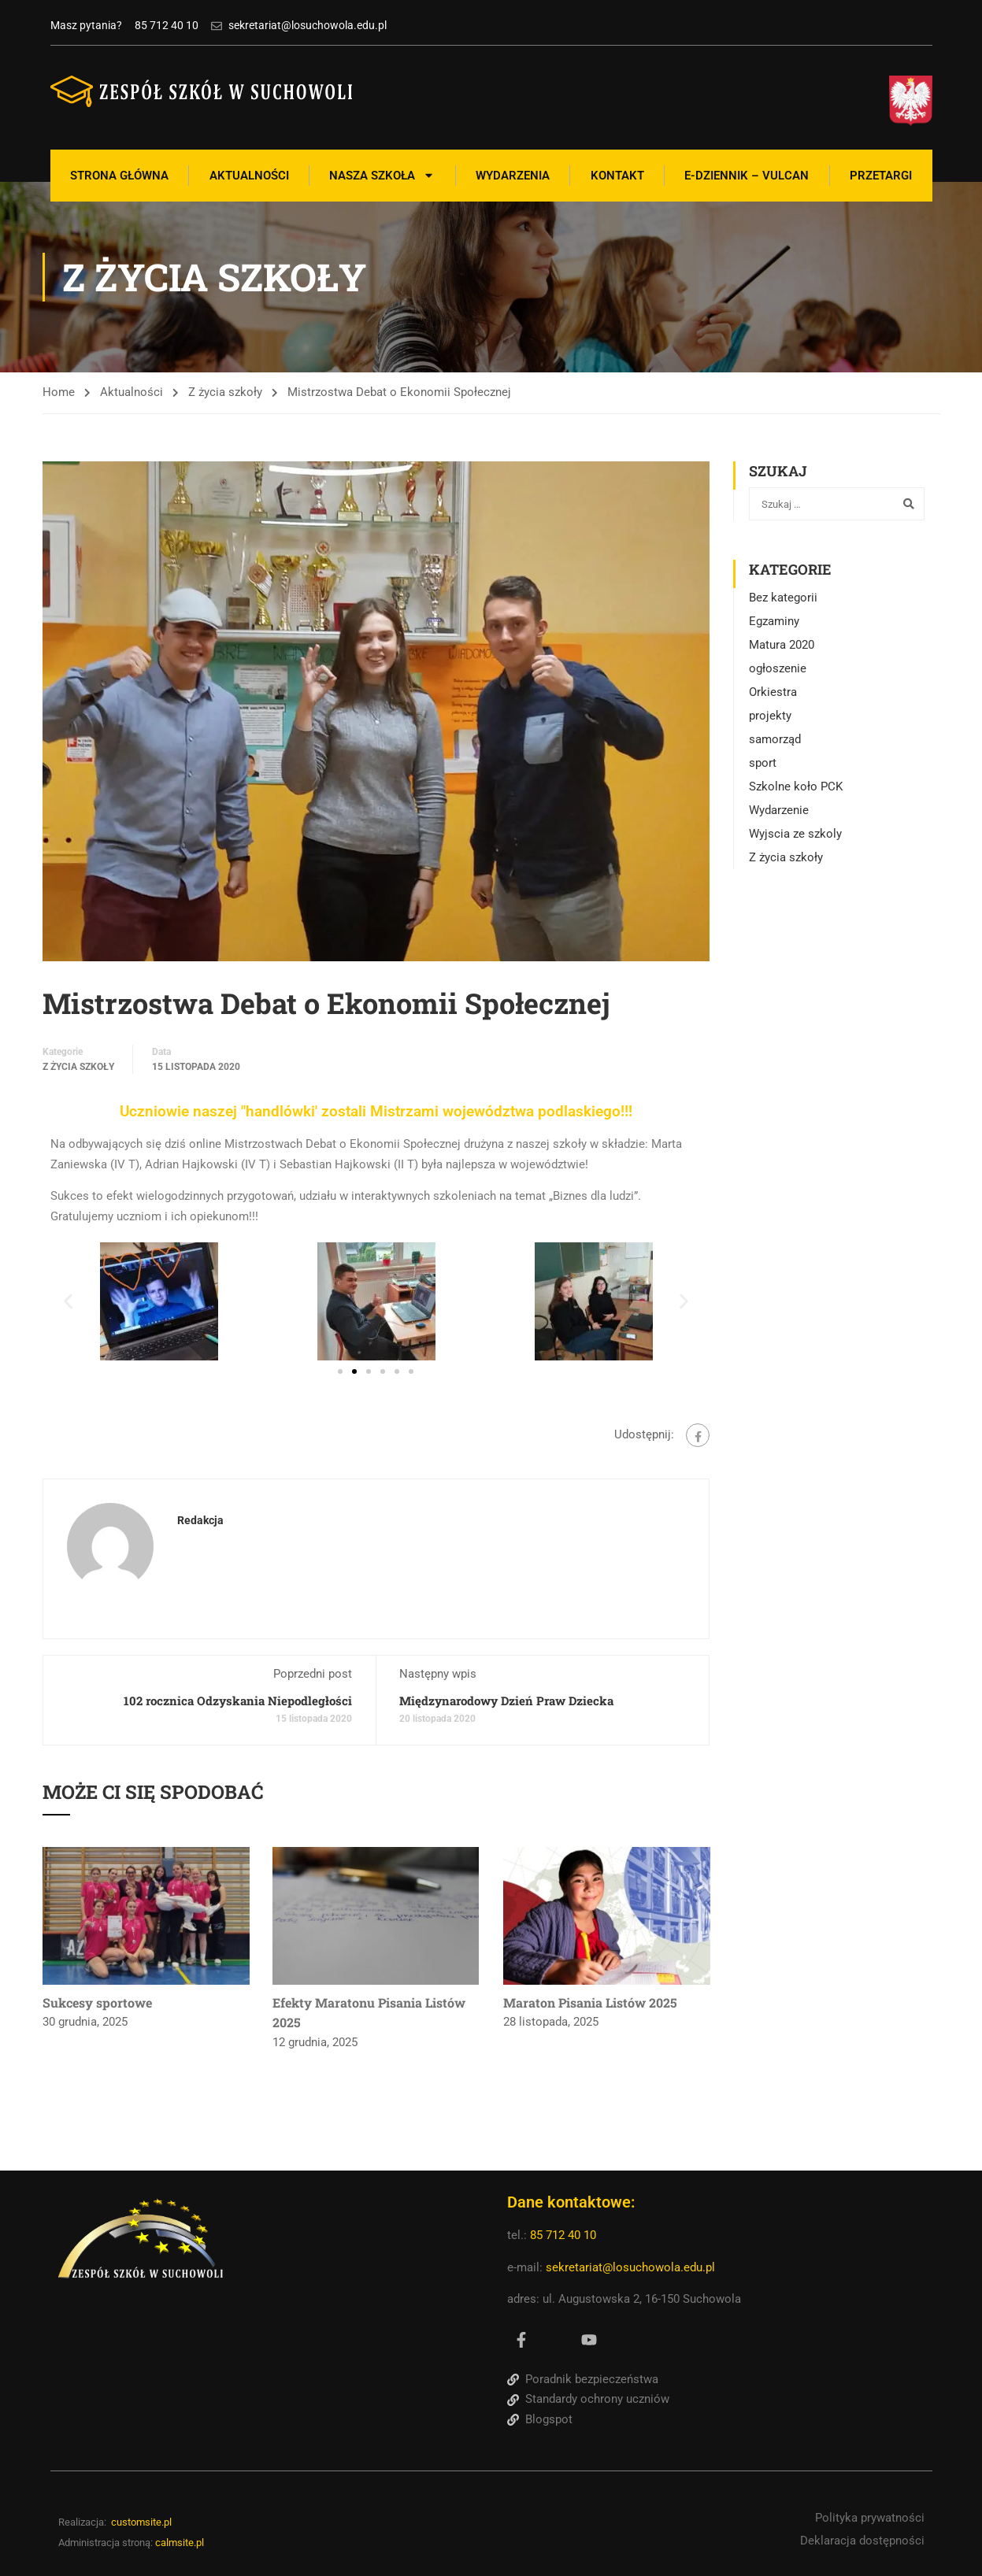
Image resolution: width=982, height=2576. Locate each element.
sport (762, 763)
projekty (770, 716)
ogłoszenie (777, 668)
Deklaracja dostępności (862, 2540)
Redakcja (200, 1520)
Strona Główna (119, 175)
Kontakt (617, 175)
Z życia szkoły (225, 392)
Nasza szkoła (382, 175)
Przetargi (881, 175)
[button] (68, 1302)
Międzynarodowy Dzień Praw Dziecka (506, 1700)
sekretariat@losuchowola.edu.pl (630, 2267)
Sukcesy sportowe (97, 2002)
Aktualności (249, 175)
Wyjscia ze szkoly (795, 834)
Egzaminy (774, 621)
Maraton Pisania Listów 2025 (590, 2002)
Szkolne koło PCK (796, 786)
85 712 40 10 (564, 2235)
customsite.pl (141, 2522)
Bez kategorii (783, 597)
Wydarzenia (513, 175)
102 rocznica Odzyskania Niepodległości (238, 1700)
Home (59, 392)
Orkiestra (773, 692)
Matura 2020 (781, 645)
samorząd (775, 739)
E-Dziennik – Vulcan (746, 175)
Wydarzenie (779, 810)
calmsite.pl (179, 2542)
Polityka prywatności (870, 2518)
